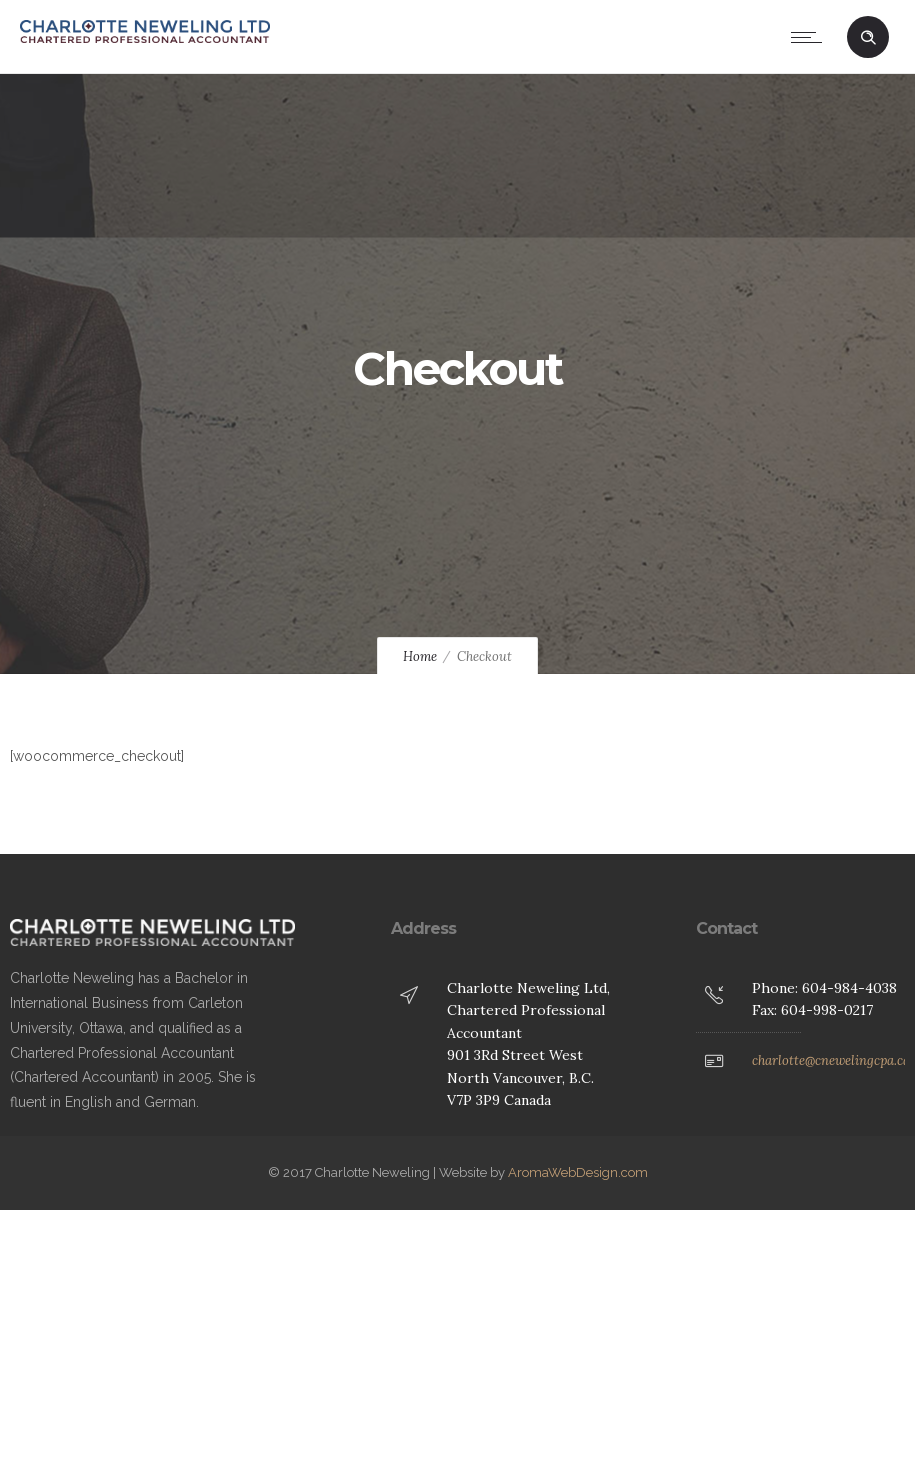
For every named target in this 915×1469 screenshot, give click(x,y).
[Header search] (868, 38)
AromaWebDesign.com (578, 1172)
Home (420, 656)
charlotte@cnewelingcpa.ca (831, 1060)
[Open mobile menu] (811, 37)
